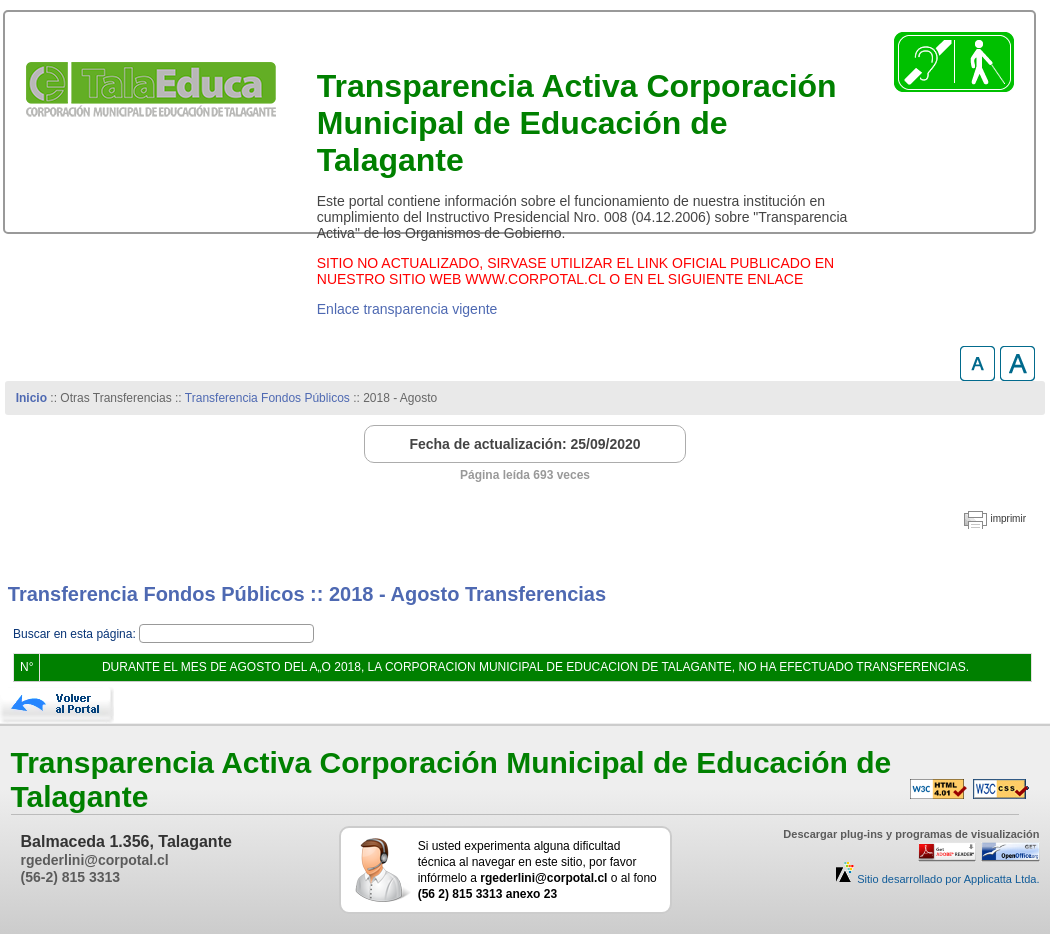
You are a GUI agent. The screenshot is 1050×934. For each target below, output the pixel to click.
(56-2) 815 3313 (71, 877)
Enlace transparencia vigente (407, 309)
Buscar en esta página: (76, 634)
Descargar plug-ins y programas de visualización (911, 834)
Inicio (31, 398)
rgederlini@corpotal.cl (95, 860)
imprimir (1008, 518)
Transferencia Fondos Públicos (267, 398)
